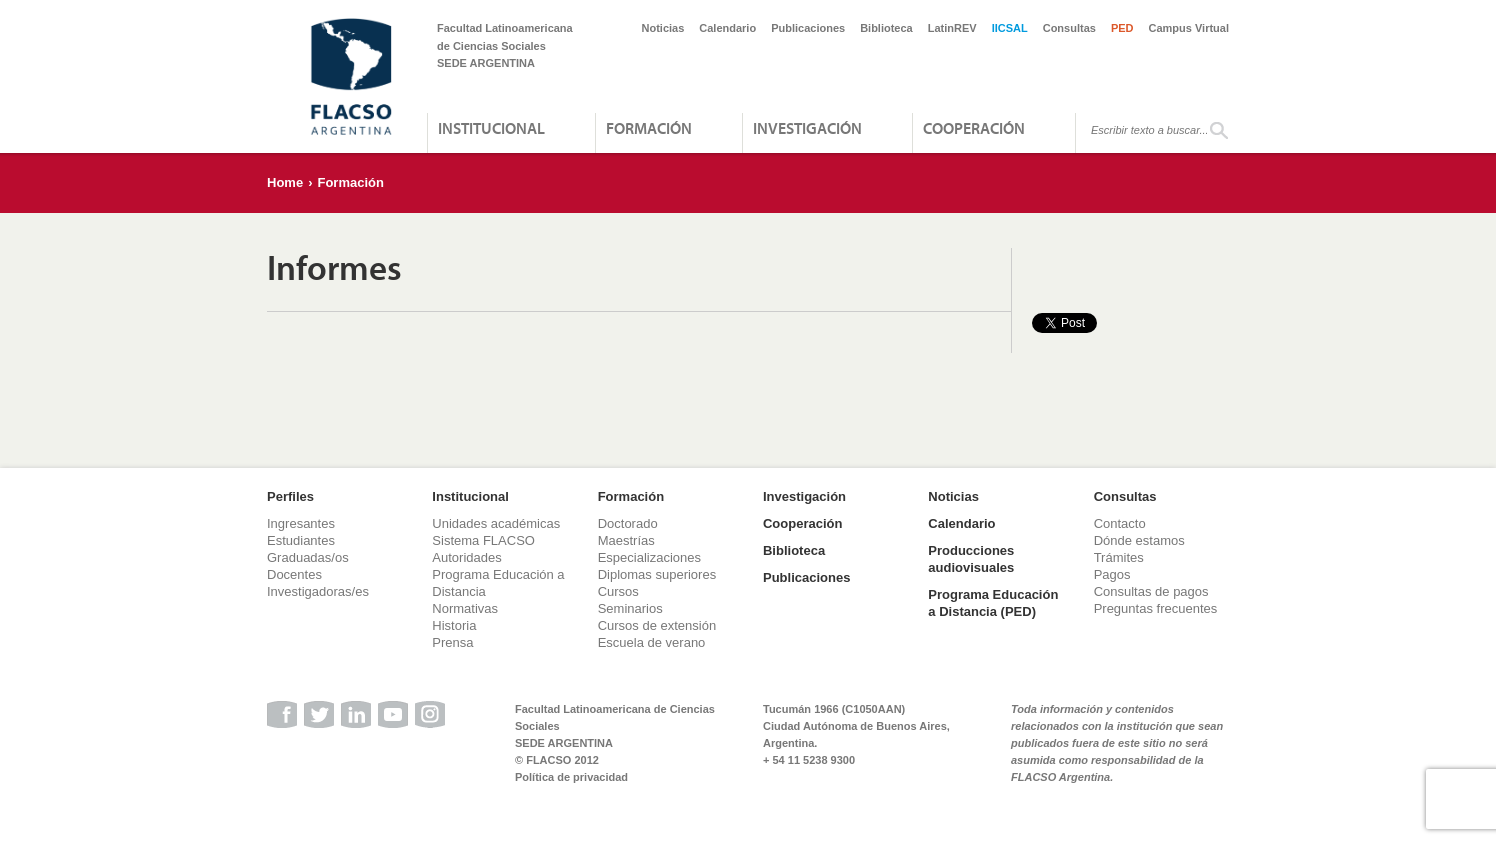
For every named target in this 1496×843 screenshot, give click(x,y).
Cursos (618, 591)
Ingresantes (301, 523)
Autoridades (466, 557)
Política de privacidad (571, 777)
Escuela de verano (652, 642)
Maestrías (626, 540)
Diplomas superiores (657, 574)
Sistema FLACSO (483, 540)
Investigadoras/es (318, 591)
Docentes (294, 574)
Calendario (727, 28)
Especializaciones (649, 557)
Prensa (452, 642)
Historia (454, 625)
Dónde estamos (1139, 540)
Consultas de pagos (1151, 591)
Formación (649, 128)
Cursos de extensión (657, 625)
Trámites (1119, 557)
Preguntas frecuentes (1156, 608)
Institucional (491, 128)
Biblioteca (886, 28)
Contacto (1120, 523)
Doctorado (628, 523)
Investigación (807, 128)
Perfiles (290, 496)
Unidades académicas (496, 523)
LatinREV (952, 28)
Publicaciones (808, 28)
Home (285, 182)
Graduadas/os (308, 557)
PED (1122, 28)
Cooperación (974, 128)
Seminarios (630, 608)
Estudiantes (301, 540)
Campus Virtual (1189, 28)
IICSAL (1010, 28)
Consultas (1069, 28)
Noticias (663, 28)
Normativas (465, 608)
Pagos (1112, 574)
